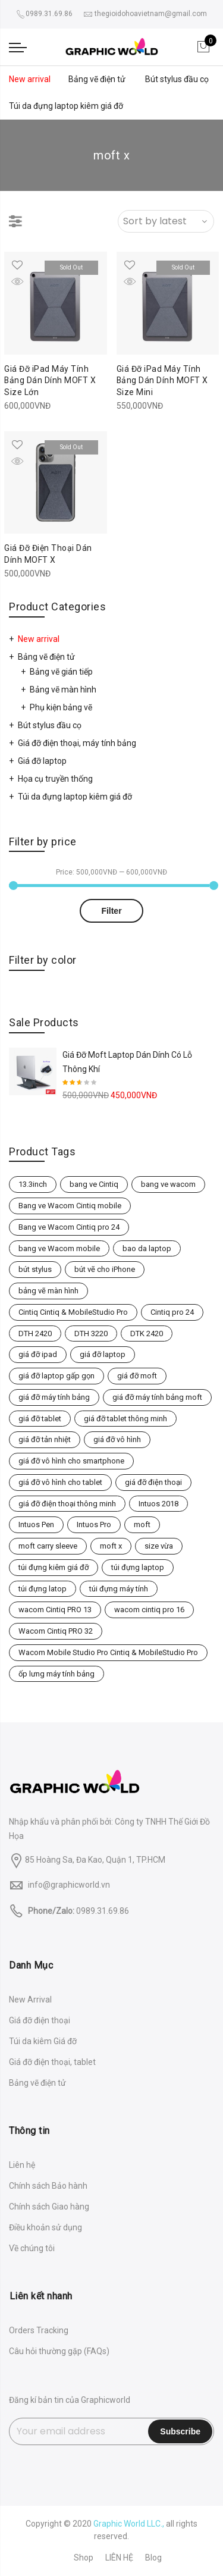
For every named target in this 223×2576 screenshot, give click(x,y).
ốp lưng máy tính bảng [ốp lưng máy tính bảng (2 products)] (56, 1673)
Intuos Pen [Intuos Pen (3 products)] (36, 1524)
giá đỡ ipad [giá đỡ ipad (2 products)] (37, 1354)
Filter (111, 911)
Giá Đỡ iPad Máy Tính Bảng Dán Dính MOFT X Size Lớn (50, 380)
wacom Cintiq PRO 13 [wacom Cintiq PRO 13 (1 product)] (55, 1609)
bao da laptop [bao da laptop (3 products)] (147, 1248)
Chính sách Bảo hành (48, 2185)
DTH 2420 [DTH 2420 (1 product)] (35, 1333)
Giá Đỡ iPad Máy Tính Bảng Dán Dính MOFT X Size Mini (163, 380)
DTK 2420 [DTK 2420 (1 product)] (146, 1333)
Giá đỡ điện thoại (39, 2020)
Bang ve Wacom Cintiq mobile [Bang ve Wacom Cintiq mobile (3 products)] (69, 1205)
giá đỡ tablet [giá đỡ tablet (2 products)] (39, 1418)
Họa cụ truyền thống (55, 779)
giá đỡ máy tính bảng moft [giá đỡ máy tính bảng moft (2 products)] (157, 1397)
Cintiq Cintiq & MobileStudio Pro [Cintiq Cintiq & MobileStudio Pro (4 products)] (73, 1312)
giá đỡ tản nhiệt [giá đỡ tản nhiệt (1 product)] (44, 1439)
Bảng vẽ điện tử (96, 79)
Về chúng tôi (32, 2248)
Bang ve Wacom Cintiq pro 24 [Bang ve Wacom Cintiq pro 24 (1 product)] (69, 1227)
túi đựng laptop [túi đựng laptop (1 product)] (137, 1567)
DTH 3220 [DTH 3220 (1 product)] (91, 1333)
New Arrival (30, 1999)
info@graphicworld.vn (69, 1884)
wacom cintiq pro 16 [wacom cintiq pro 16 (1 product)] (149, 1609)
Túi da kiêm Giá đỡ (43, 2041)
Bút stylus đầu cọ (177, 79)
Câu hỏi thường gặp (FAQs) (59, 2351)
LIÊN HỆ (119, 2557)
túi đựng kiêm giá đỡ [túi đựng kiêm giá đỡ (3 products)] (53, 1567)
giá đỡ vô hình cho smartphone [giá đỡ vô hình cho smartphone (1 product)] (71, 1460)
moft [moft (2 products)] (142, 1524)
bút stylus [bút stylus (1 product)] (35, 1269)
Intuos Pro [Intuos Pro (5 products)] (94, 1524)
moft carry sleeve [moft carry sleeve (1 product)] (47, 1545)
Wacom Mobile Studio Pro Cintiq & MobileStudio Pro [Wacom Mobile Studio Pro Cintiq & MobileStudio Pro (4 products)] (108, 1652)
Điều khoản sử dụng (45, 2227)
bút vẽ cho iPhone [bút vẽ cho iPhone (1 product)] (104, 1269)
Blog (153, 2557)
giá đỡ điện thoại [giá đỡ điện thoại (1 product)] (153, 1482)
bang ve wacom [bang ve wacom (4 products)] (168, 1184)
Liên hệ (22, 2165)
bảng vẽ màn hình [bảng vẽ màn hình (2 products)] (48, 1290)
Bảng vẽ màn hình (63, 689)
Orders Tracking (38, 2330)
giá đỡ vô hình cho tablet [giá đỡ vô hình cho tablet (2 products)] (60, 1482)
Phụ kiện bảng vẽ (61, 707)
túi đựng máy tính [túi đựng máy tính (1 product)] (118, 1588)
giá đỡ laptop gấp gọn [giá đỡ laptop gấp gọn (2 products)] (56, 1375)
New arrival (30, 79)
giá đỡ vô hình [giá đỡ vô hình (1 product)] (117, 1439)
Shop (83, 2557)
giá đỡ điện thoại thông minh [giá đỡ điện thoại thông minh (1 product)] (67, 1503)
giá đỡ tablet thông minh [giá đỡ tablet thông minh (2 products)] (125, 1418)
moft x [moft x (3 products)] (111, 1545)
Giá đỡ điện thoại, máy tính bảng (77, 743)
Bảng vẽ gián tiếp (61, 671)
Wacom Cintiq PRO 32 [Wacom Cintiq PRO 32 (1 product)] (55, 1631)
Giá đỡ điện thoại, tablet (52, 2062)
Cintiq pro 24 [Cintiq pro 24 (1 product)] (172, 1312)
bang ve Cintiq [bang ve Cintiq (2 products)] (94, 1184)
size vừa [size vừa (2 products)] (159, 1545)
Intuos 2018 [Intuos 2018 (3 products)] (158, 1503)
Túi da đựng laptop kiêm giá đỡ (66, 106)
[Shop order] (165, 221)
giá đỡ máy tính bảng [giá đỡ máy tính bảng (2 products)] (54, 1397)
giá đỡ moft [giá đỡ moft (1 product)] (137, 1375)
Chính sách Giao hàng (49, 2206)
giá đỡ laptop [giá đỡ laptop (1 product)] (102, 1354)
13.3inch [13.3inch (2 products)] (32, 1184)
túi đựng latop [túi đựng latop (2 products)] (42, 1588)
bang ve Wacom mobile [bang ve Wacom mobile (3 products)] (59, 1248)
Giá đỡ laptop (42, 761)
